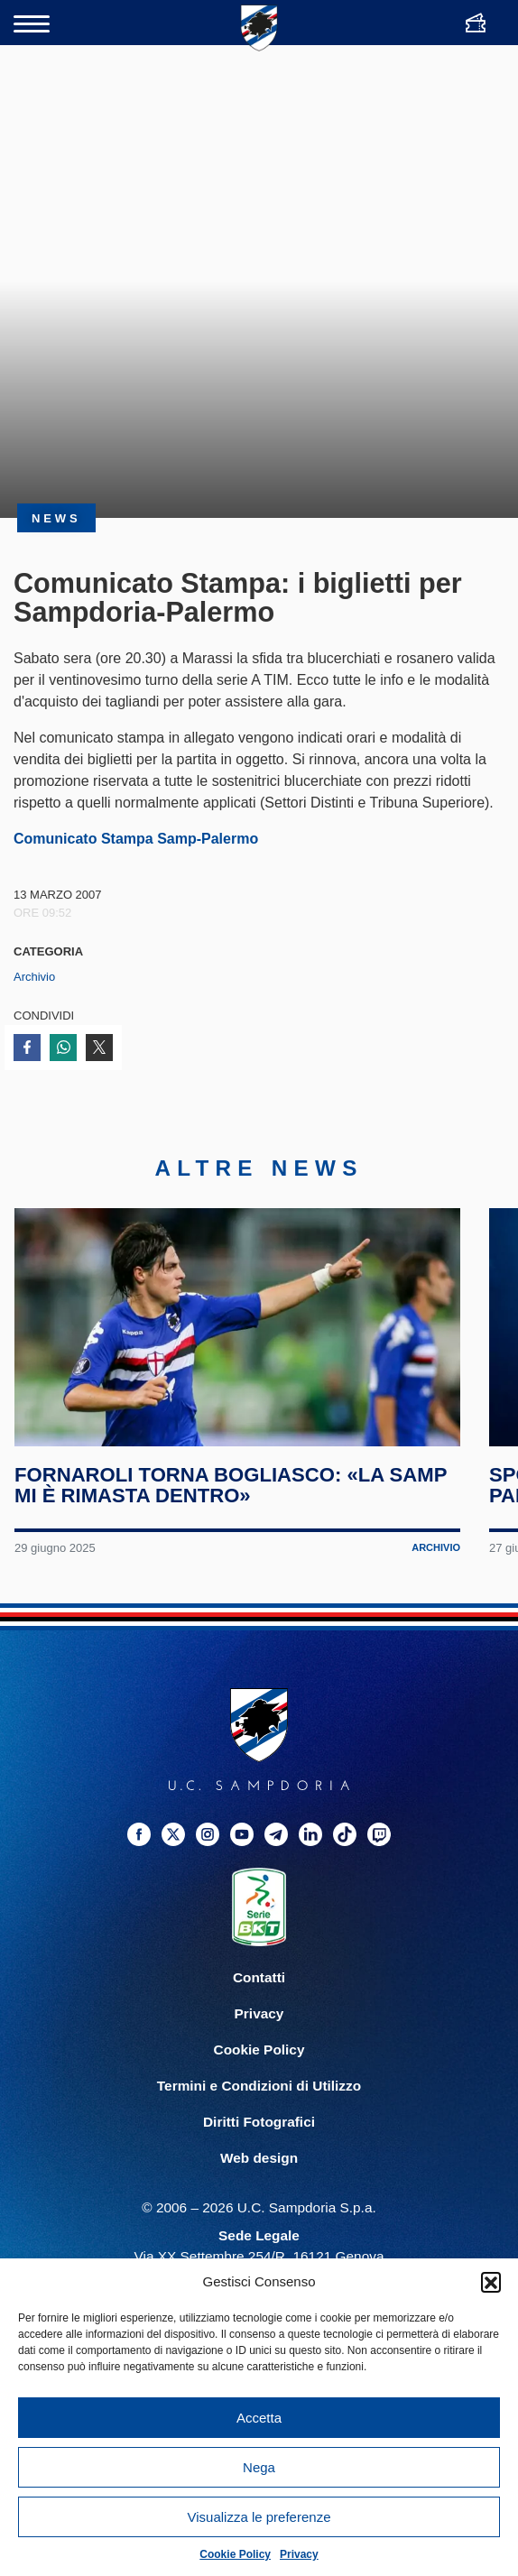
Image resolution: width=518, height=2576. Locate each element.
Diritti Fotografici (259, 2121)
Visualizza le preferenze (259, 2517)
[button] (491, 2282)
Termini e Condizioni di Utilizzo (259, 2085)
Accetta (259, 2417)
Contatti (259, 1977)
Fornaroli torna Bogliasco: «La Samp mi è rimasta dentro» (230, 1485)
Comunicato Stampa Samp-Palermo (136, 838)
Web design (259, 2157)
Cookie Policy (235, 2554)
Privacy (299, 2554)
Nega (259, 2467)
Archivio (34, 976)
